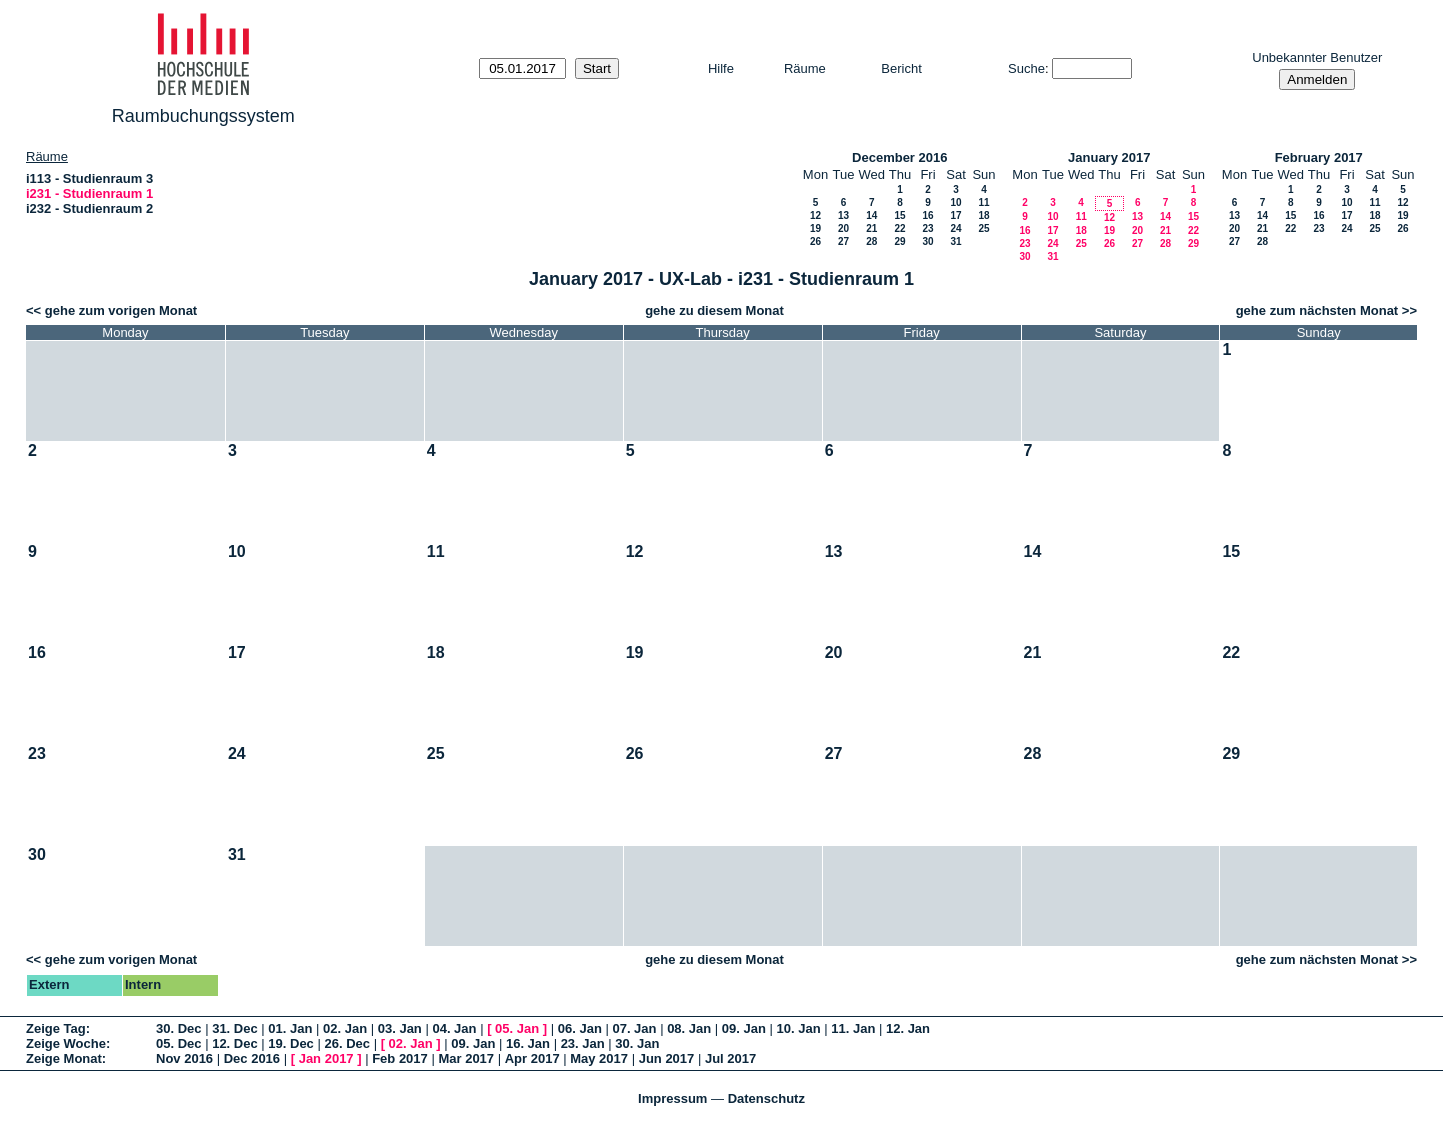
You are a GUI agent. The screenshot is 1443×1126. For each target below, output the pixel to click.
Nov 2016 (184, 1058)
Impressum (672, 1098)
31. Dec (235, 1028)
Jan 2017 (326, 1058)
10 (955, 202)
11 (983, 202)
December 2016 (899, 157)
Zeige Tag (56, 1028)
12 (815, 215)
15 (899, 215)
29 (899, 241)
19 (815, 228)
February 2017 (1319, 157)
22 (899, 228)
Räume (805, 68)
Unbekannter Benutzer (1317, 57)
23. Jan (583, 1043)
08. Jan (689, 1028)
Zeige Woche (66, 1043)
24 (955, 228)
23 (927, 228)
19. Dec (291, 1043)
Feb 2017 (400, 1058)
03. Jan (400, 1028)
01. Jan (290, 1028)
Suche (1026, 68)
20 (843, 228)
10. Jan (799, 1028)
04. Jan (454, 1028)
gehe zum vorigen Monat (121, 310)
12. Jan (908, 1028)
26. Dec (347, 1043)
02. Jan (345, 1028)
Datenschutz (766, 1098)
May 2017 (599, 1058)
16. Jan (528, 1043)
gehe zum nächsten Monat (1317, 310)
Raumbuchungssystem (203, 116)
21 (871, 228)
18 (983, 215)
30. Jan (637, 1043)
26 (815, 241)
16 (927, 215)
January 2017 (1109, 157)
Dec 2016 (252, 1058)
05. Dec (179, 1043)
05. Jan (517, 1028)
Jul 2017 (730, 1058)
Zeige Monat (64, 1058)
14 (871, 215)
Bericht (901, 68)
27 (843, 241)
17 (955, 215)
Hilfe (721, 68)
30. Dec (179, 1028)
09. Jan (744, 1028)
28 (871, 241)
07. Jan (634, 1028)
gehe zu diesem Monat (714, 310)
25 (983, 228)
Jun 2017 (667, 1058)
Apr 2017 (532, 1058)
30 (927, 241)
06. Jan (580, 1028)
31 (955, 241)
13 (843, 215)
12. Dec (235, 1043)
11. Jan (853, 1028)
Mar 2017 (466, 1058)
